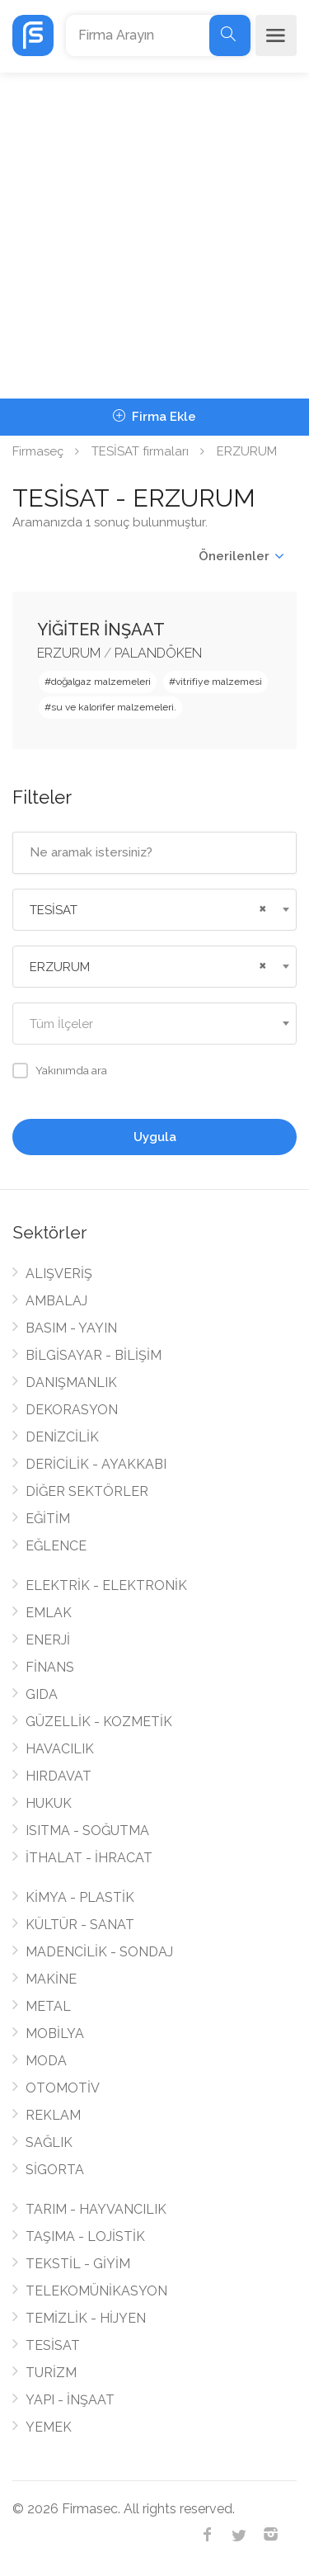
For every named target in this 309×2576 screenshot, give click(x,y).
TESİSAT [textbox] (53, 910)
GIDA (42, 1694)
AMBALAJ (56, 1301)
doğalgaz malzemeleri (101, 681)
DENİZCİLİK (62, 1437)
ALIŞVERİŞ (59, 1273)
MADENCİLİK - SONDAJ (99, 1952)
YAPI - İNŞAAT (70, 2400)
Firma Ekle (154, 416)
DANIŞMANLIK (71, 1382)
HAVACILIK (60, 1749)
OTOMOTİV (63, 2088)
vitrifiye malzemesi (219, 681)
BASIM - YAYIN (71, 1328)
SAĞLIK (49, 2142)
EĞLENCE (56, 1546)
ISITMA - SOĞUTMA (87, 1830)
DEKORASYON (72, 1410)
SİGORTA (55, 2169)
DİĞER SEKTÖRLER (87, 1491)
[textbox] (154, 1024)
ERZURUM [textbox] (60, 967)
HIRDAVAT (58, 1776)
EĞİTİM (48, 1518)
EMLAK (49, 1613)
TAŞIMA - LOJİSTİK (85, 2236)
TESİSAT (53, 2345)
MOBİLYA (55, 2033)
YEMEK (49, 2427)
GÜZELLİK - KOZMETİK (99, 1721)
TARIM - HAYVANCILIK (96, 2209)
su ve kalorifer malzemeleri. (113, 707)
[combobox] (154, 910)
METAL (48, 2006)
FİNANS (50, 1667)
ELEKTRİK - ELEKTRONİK (106, 1585)
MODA (46, 2061)
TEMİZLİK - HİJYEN (86, 2318)
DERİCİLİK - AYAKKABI (96, 1464)
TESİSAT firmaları (140, 451)
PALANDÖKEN (158, 653)
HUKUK (49, 1803)
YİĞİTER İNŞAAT (101, 629)
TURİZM (51, 2372)
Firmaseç (37, 451)
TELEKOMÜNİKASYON (96, 2291)
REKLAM (53, 2115)
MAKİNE (51, 1979)
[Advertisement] (154, 235)
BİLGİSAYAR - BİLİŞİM (94, 1355)
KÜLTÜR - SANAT (80, 1924)
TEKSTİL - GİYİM (78, 2264)
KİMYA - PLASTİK (80, 1897)
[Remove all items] (260, 907)
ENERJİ (48, 1640)
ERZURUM (69, 653)
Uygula (154, 1137)
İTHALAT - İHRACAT (89, 1858)
